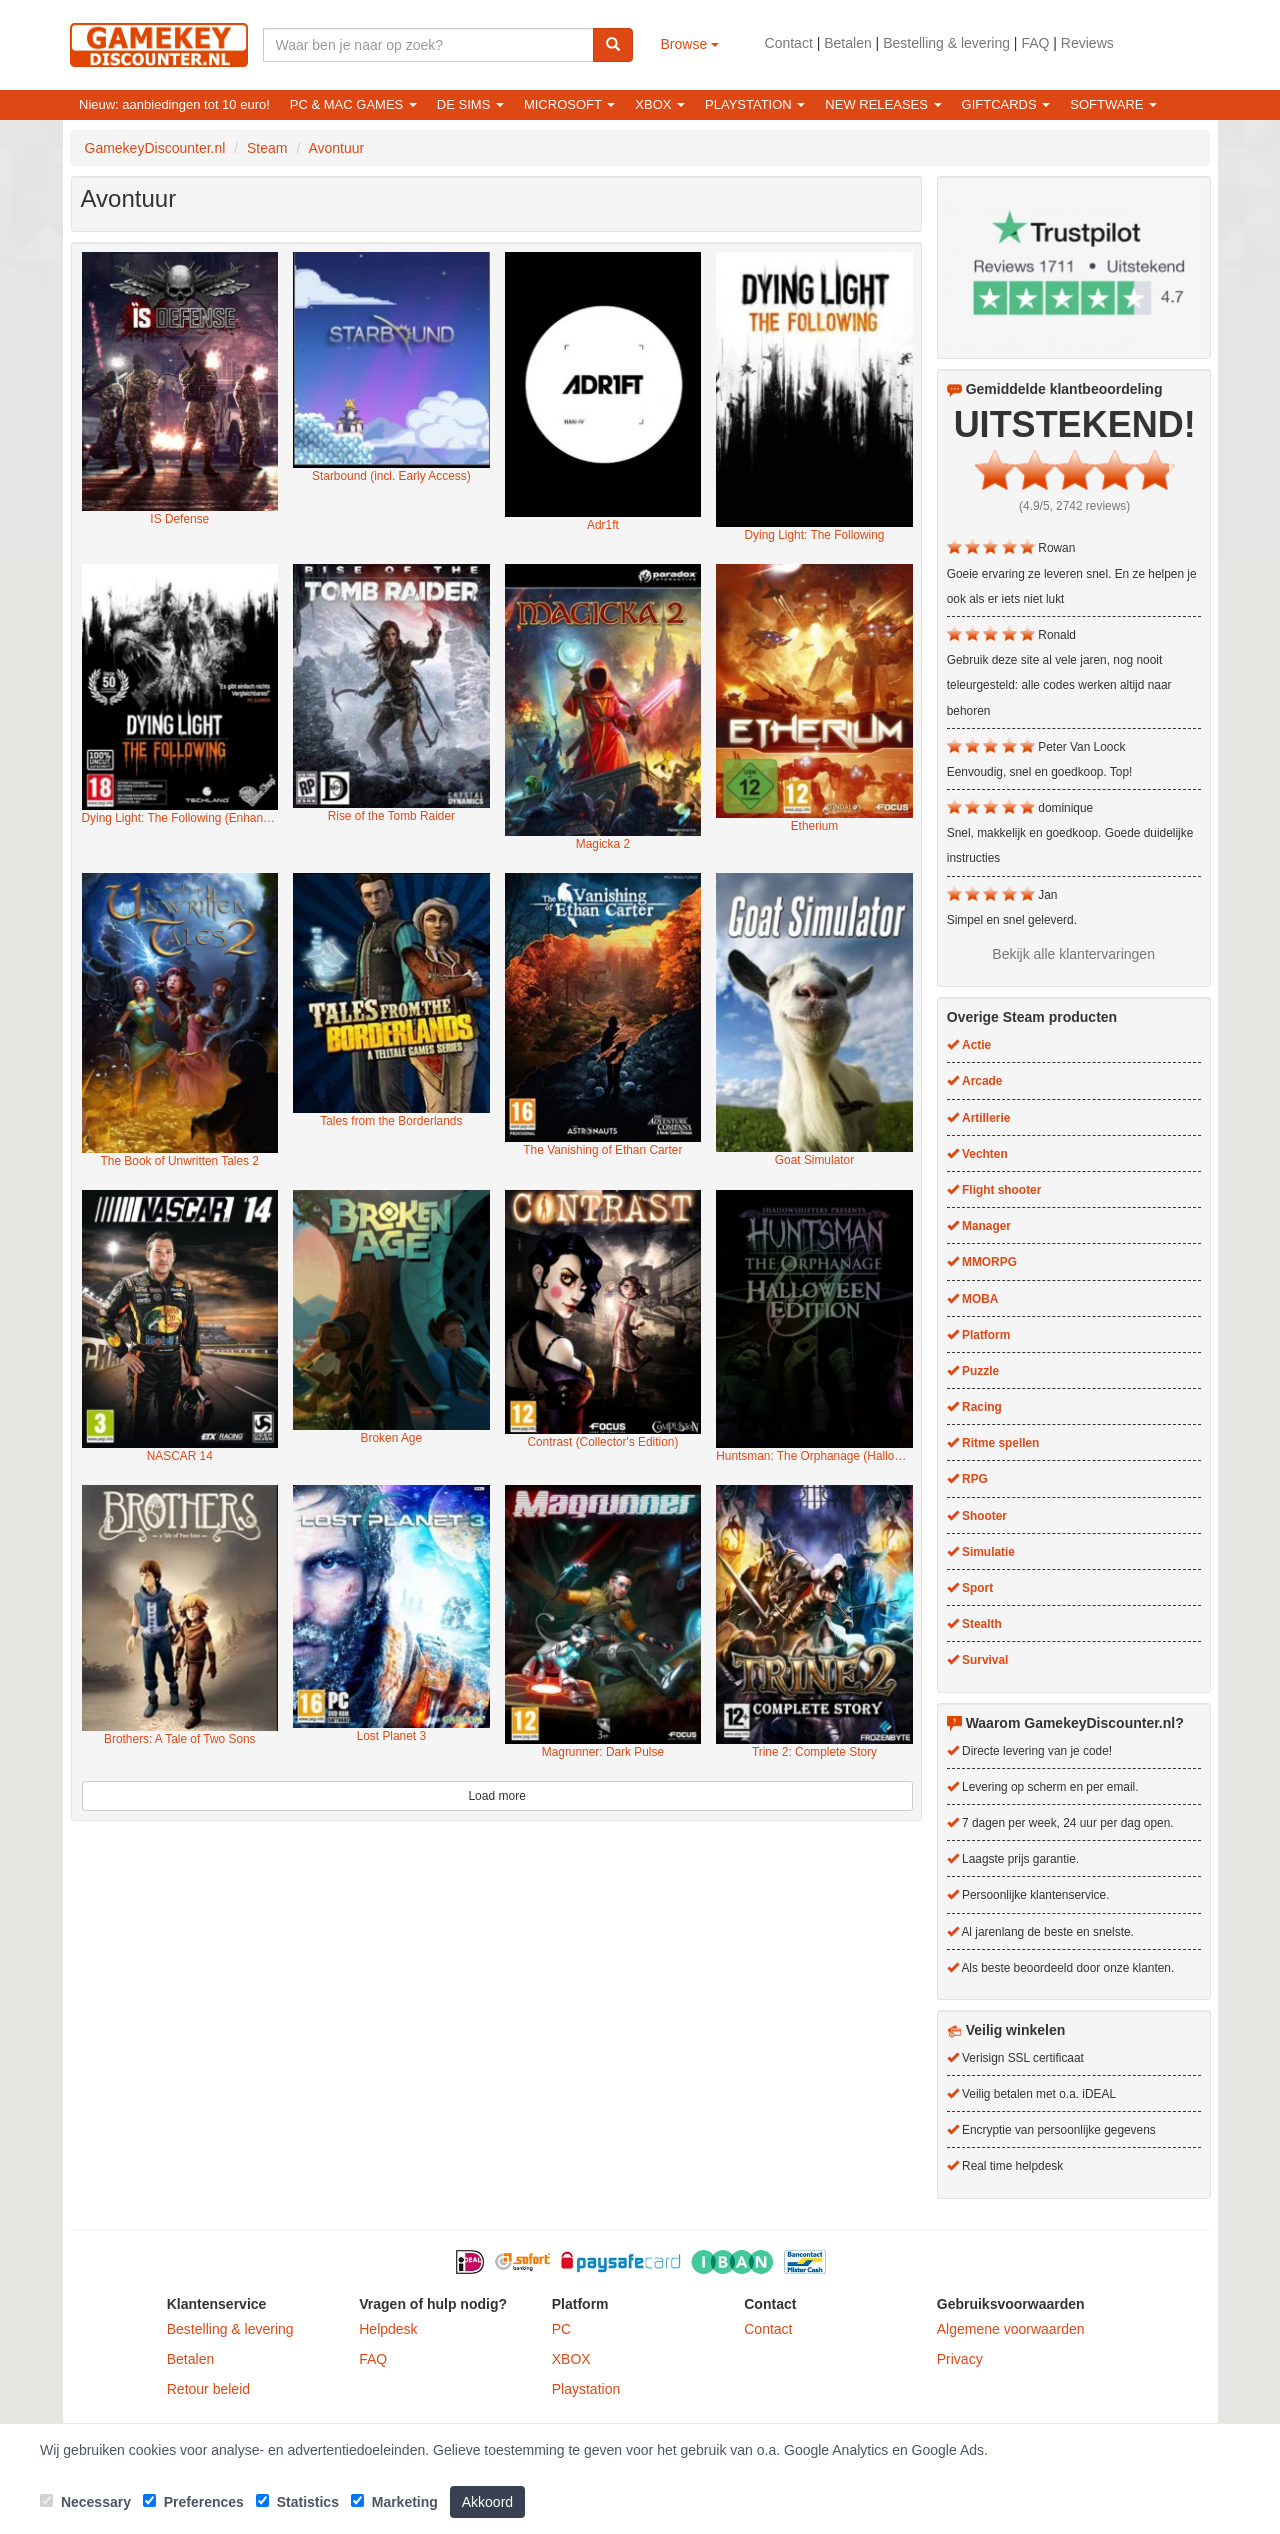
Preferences (193, 2502)
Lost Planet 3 (391, 1736)
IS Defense (179, 519)
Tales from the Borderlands (391, 1121)
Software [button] (1113, 104)
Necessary (85, 2502)
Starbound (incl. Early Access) (391, 476)
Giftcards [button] (1006, 104)
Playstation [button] (755, 104)
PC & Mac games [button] (353, 104)
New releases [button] (883, 104)
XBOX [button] (660, 104)
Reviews (1087, 43)
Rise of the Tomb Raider (391, 816)
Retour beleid (208, 2389)
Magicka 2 (603, 844)
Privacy (960, 2359)
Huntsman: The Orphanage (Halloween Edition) (814, 1456)
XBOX (571, 2359)
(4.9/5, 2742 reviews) (1074, 506)
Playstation (586, 2389)
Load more (496, 1796)
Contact (789, 43)
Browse (690, 44)
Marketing (394, 2502)
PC (561, 2329)
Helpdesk (388, 2329)
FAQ (1035, 43)
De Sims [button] (470, 104)
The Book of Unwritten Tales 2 (180, 1161)
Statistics (297, 2502)
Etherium (815, 826)
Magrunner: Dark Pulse (603, 1752)
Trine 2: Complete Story (814, 1752)
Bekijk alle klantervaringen (1073, 954)
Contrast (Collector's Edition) (602, 1442)
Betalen (847, 43)
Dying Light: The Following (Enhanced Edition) (180, 818)
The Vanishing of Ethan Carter (602, 1150)
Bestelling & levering (946, 43)
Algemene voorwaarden (1011, 2329)
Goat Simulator (814, 1160)
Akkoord (487, 2502)
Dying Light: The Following (815, 535)
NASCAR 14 (180, 1456)
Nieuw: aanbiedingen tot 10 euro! (174, 104)
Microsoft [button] (569, 104)
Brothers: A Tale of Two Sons (180, 1739)
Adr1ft (603, 525)
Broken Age (391, 1438)
